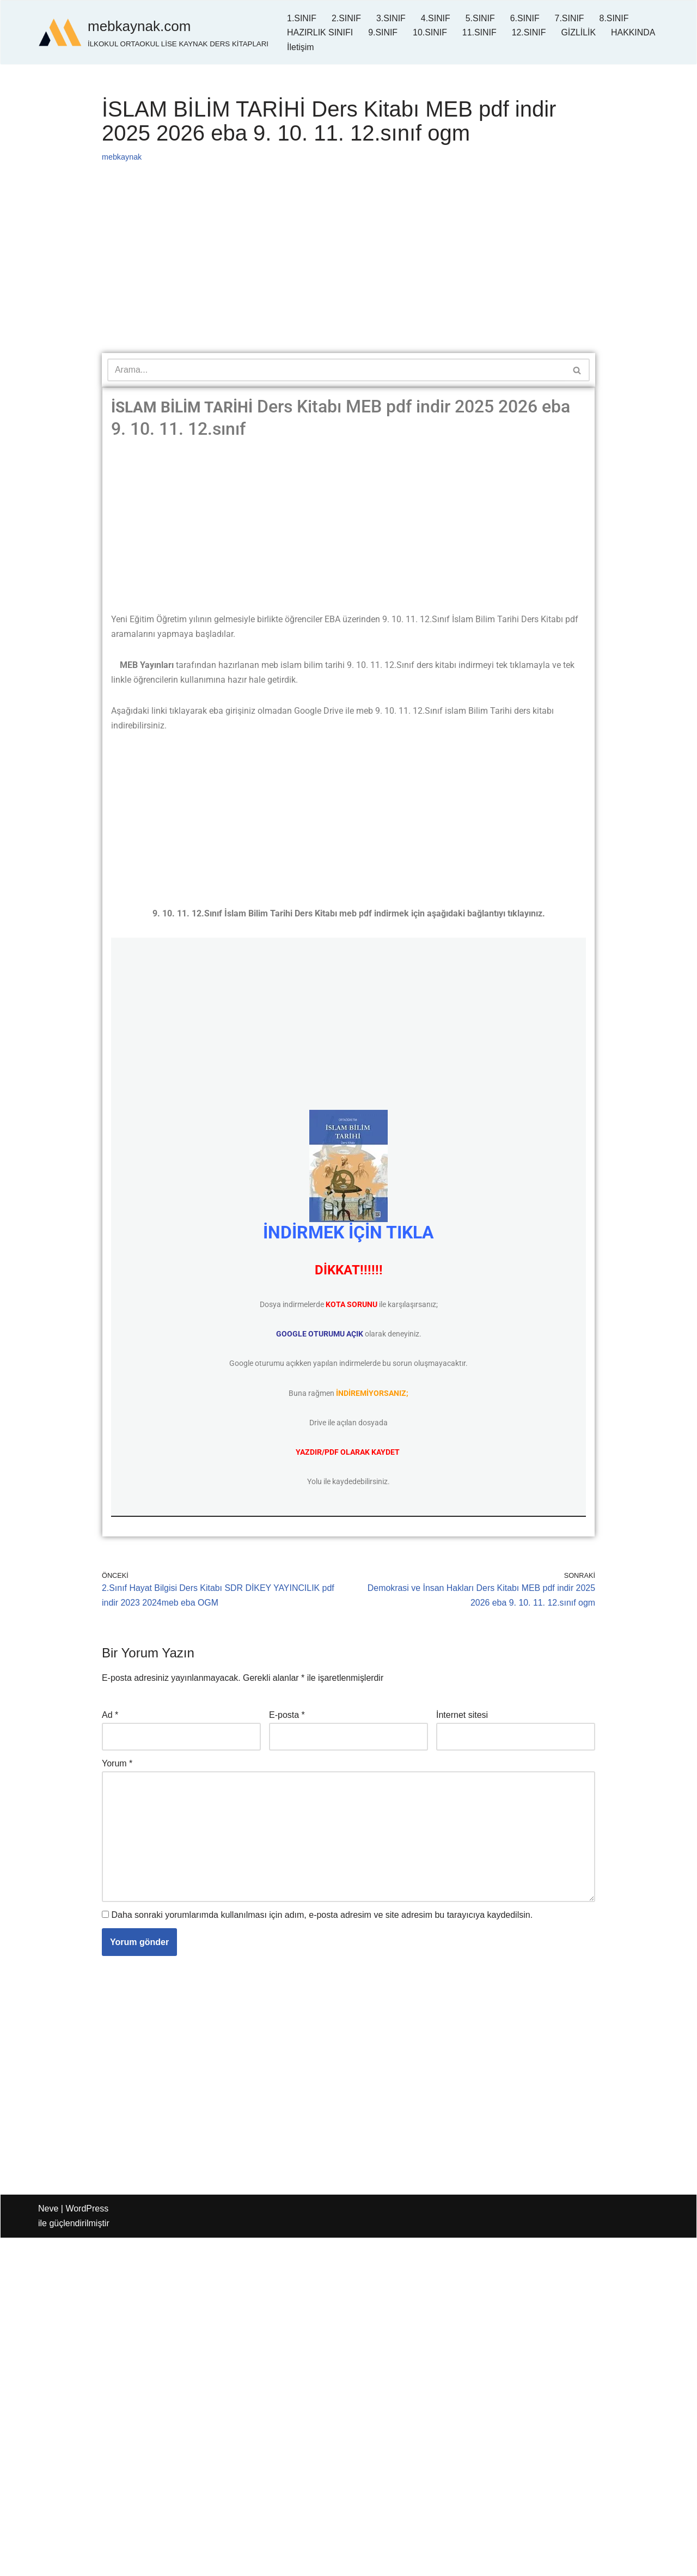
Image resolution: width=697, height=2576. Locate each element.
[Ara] (336, 370)
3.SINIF (391, 18)
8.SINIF (615, 18)
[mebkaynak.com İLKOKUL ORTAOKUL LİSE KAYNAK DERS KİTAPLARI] (153, 32)
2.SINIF (346, 18)
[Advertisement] (348, 272)
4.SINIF (436, 18)
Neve (48, 2210)
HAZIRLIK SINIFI (320, 32)
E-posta (287, 1717)
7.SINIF (570, 18)
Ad (110, 1717)
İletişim (360, 47)
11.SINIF (480, 32)
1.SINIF (301, 18)
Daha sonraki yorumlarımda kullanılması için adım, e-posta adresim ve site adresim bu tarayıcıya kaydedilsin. (322, 1917)
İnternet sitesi (462, 1717)
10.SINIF (430, 32)
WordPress (86, 2210)
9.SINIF (383, 32)
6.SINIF (525, 18)
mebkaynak (122, 157)
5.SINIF (481, 18)
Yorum (117, 1765)
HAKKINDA (309, 47)
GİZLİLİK (580, 32)
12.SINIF (529, 32)
